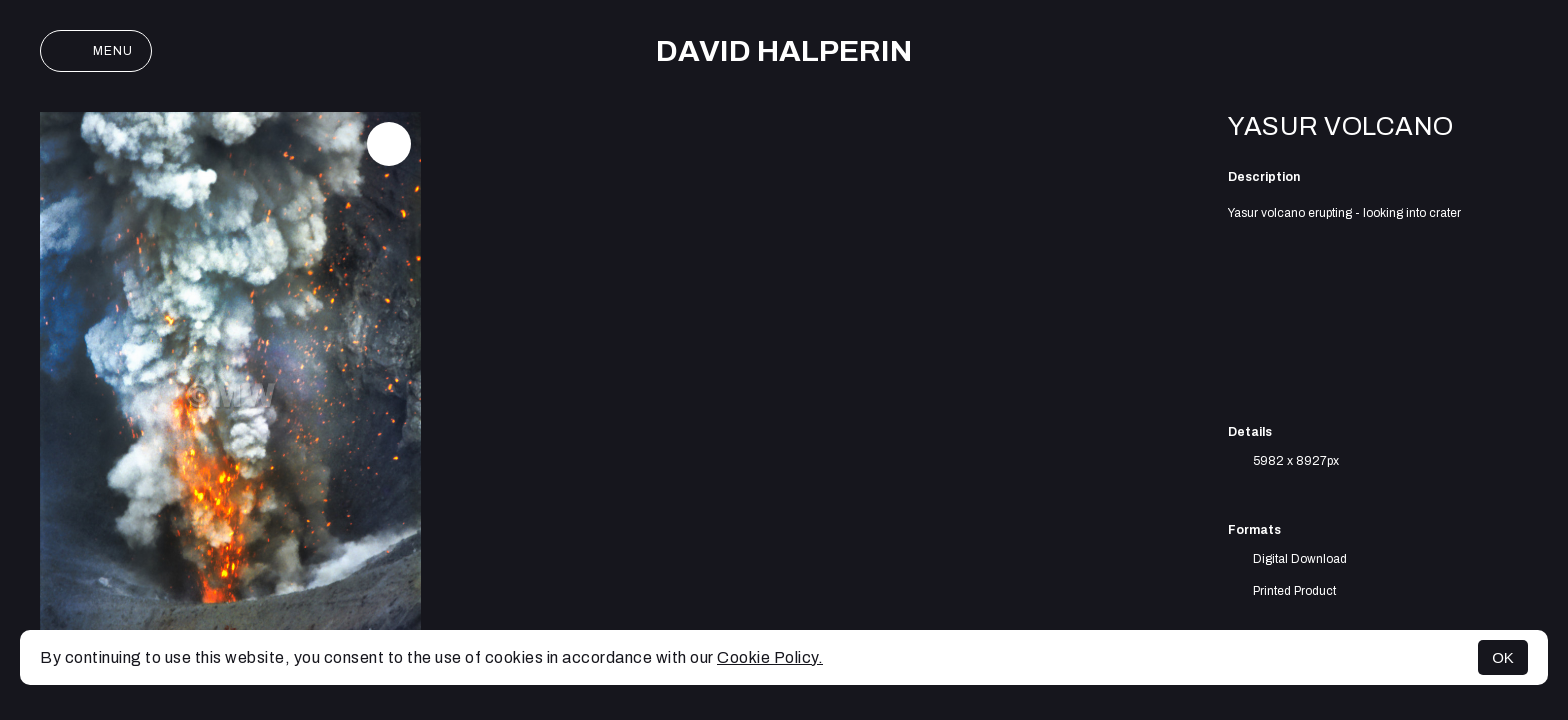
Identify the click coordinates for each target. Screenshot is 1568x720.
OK (1503, 657)
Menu (96, 51)
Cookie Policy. (770, 657)
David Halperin (784, 51)
